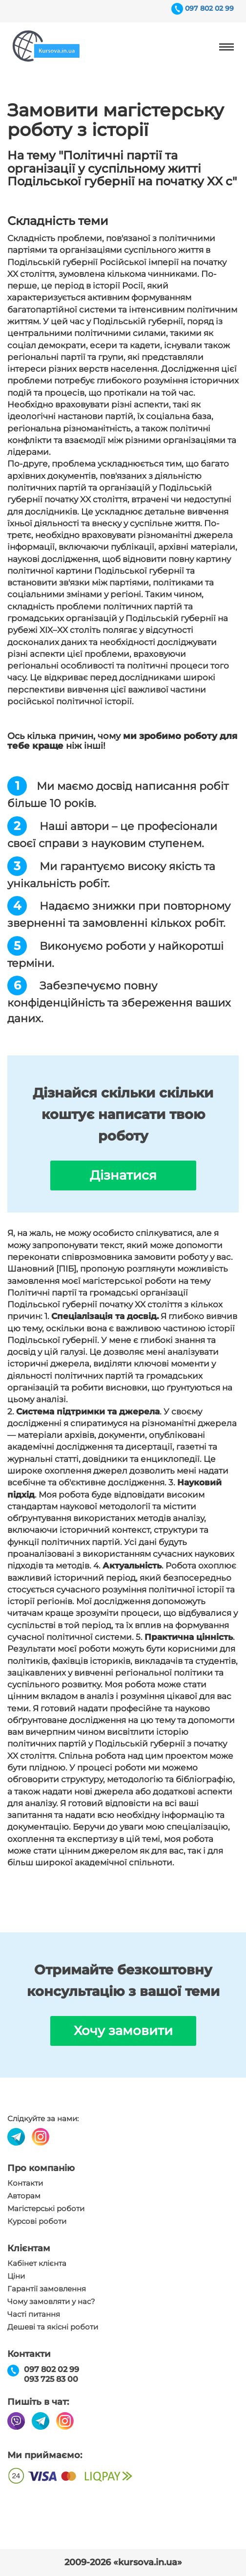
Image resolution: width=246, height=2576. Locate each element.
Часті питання (33, 2314)
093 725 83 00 (51, 2379)
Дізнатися (123, 1175)
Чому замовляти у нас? (51, 2301)
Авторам (24, 2196)
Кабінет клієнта (36, 2263)
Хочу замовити (123, 2030)
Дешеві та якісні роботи (52, 2327)
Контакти (25, 2183)
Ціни (16, 2276)
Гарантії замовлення (46, 2289)
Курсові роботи (36, 2221)
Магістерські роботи (45, 2208)
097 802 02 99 (209, 8)
